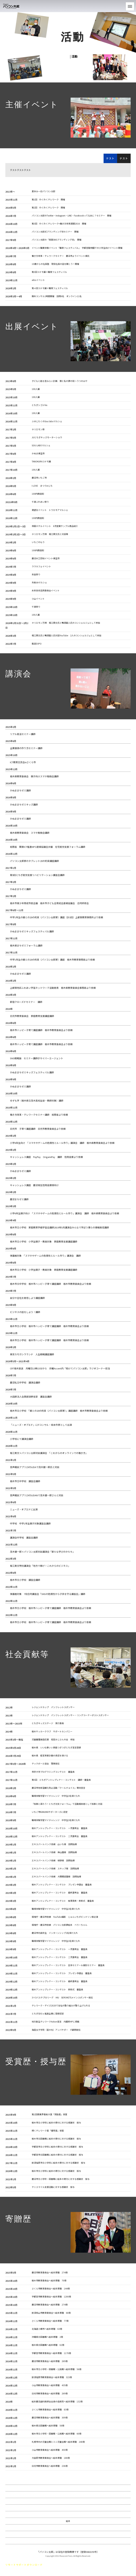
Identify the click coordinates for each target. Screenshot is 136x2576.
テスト (110, 158)
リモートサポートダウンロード (24, 2564)
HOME (63, 56)
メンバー (68, 2501)
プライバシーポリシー (68, 2540)
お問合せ (68, 2527)
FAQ (68, 2534)
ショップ (68, 2507)
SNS (68, 2514)
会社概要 (68, 2487)
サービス (68, 2494)
